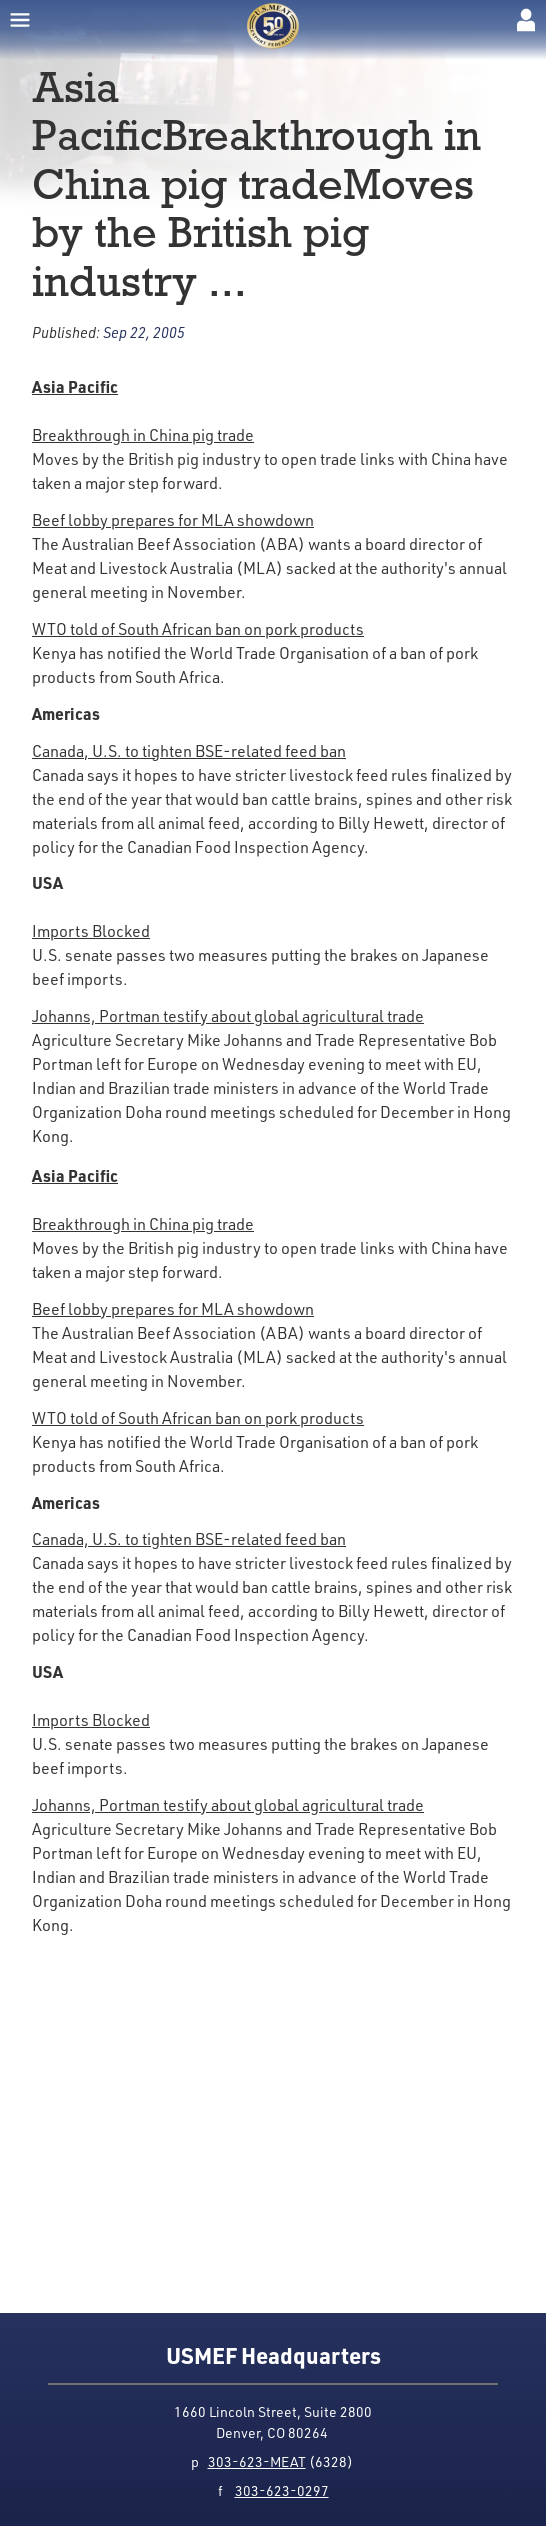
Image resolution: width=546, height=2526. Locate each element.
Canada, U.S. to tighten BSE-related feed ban (189, 751)
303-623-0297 (282, 2490)
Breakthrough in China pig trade (143, 435)
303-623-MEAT (257, 2461)
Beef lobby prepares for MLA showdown (173, 520)
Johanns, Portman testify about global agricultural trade (228, 1016)
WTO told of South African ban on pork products (198, 629)
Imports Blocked (91, 931)
